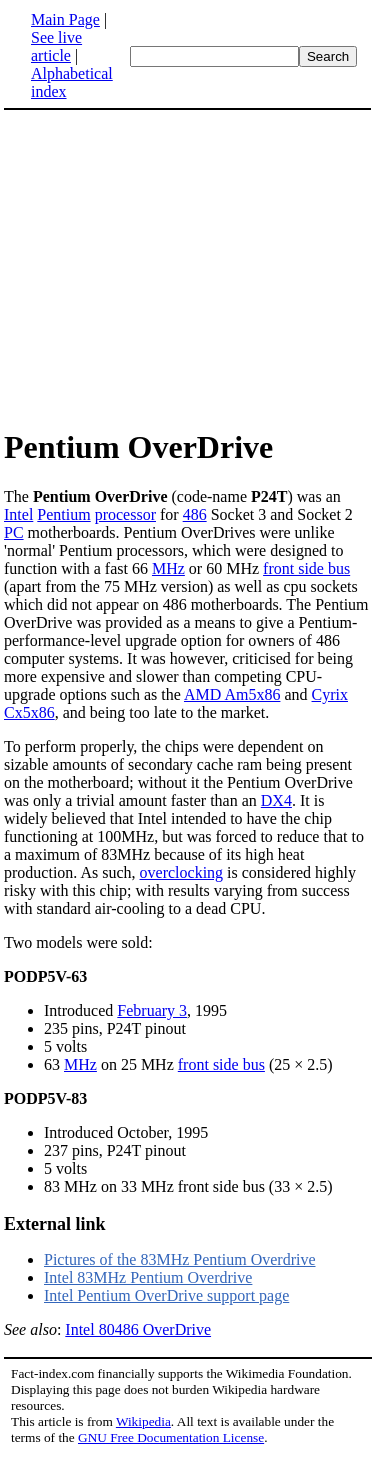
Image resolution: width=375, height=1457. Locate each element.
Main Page (65, 19)
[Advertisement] (172, 268)
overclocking (182, 872)
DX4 (276, 800)
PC (14, 532)
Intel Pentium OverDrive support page (166, 1295)
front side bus (306, 568)
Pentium (63, 514)
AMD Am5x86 (232, 694)
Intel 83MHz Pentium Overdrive (148, 1277)
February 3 (152, 1010)
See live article (56, 46)
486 (195, 514)
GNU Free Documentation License (171, 1437)
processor (125, 514)
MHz (168, 568)
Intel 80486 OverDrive (138, 1329)
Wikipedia (143, 1421)
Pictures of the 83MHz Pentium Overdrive (180, 1259)
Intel (18, 514)
